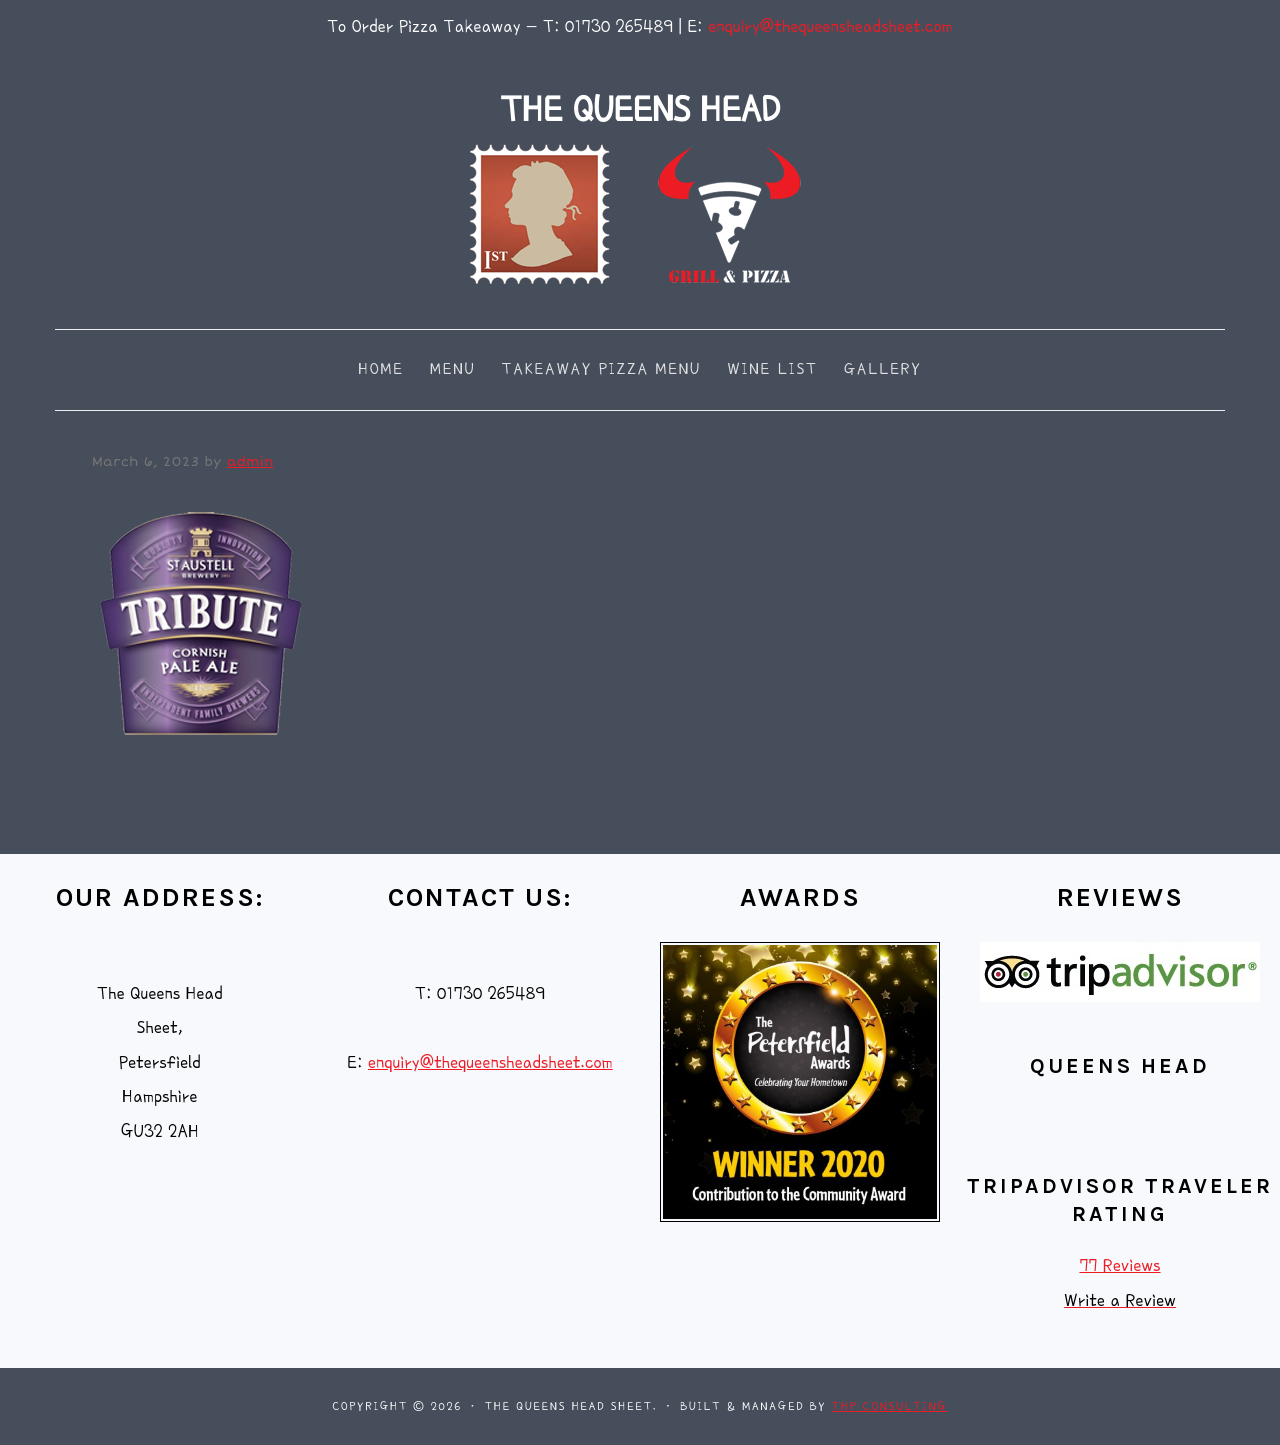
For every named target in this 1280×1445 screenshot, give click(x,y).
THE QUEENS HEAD (640, 109)
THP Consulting (890, 1406)
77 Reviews (1119, 1265)
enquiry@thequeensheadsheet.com (830, 26)
